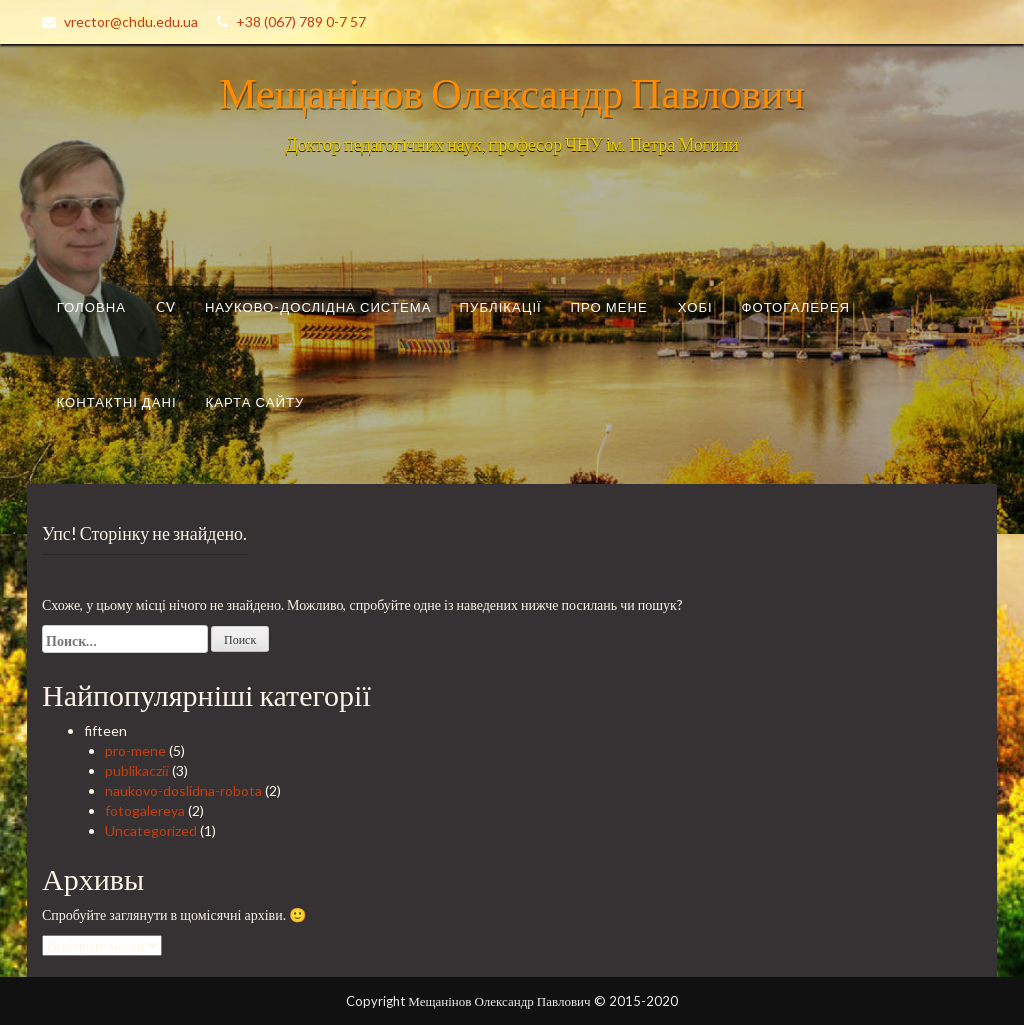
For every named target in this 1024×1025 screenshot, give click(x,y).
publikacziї (137, 770)
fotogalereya (145, 810)
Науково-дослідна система (318, 307)
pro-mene (135, 750)
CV (166, 307)
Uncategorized (151, 830)
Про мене (609, 307)
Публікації (501, 307)
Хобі (695, 307)
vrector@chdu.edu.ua (131, 21)
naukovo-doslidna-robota (183, 790)
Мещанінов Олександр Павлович (511, 92)
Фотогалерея (796, 307)
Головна (91, 307)
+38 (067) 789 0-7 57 (301, 21)
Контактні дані (116, 401)
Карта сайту (255, 401)
